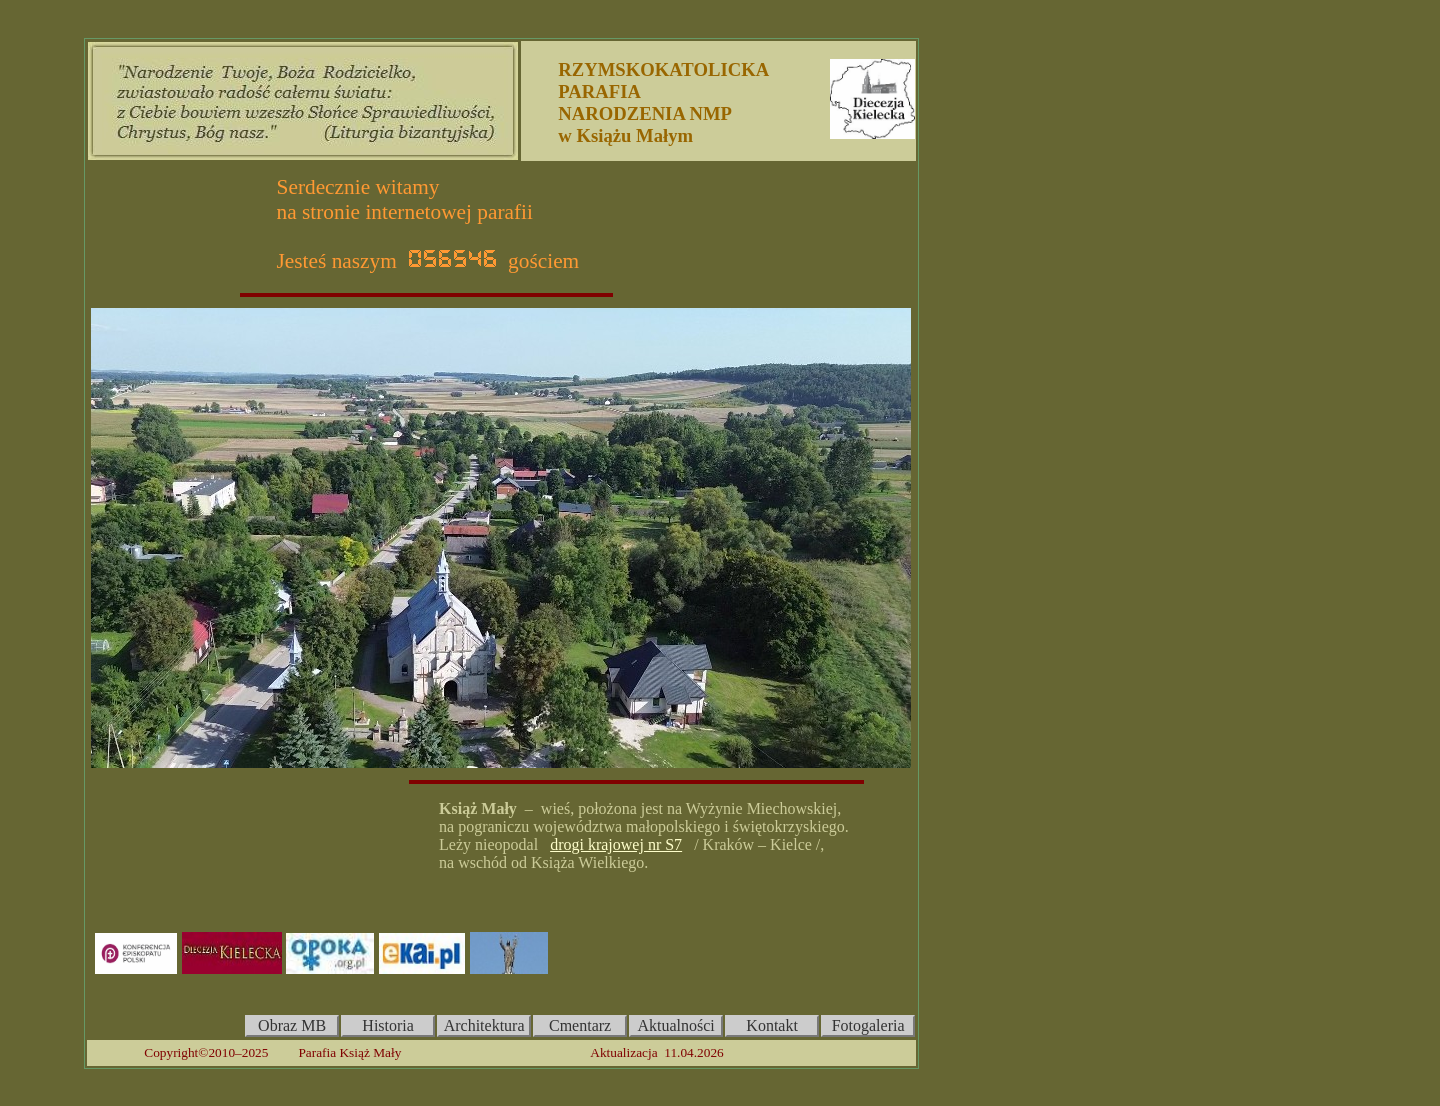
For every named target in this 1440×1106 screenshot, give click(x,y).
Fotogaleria (868, 1025)
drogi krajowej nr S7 (616, 844)
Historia (388, 1025)
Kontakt (772, 1025)
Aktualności (675, 1025)
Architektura (484, 1025)
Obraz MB (292, 1025)
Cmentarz (580, 1025)
